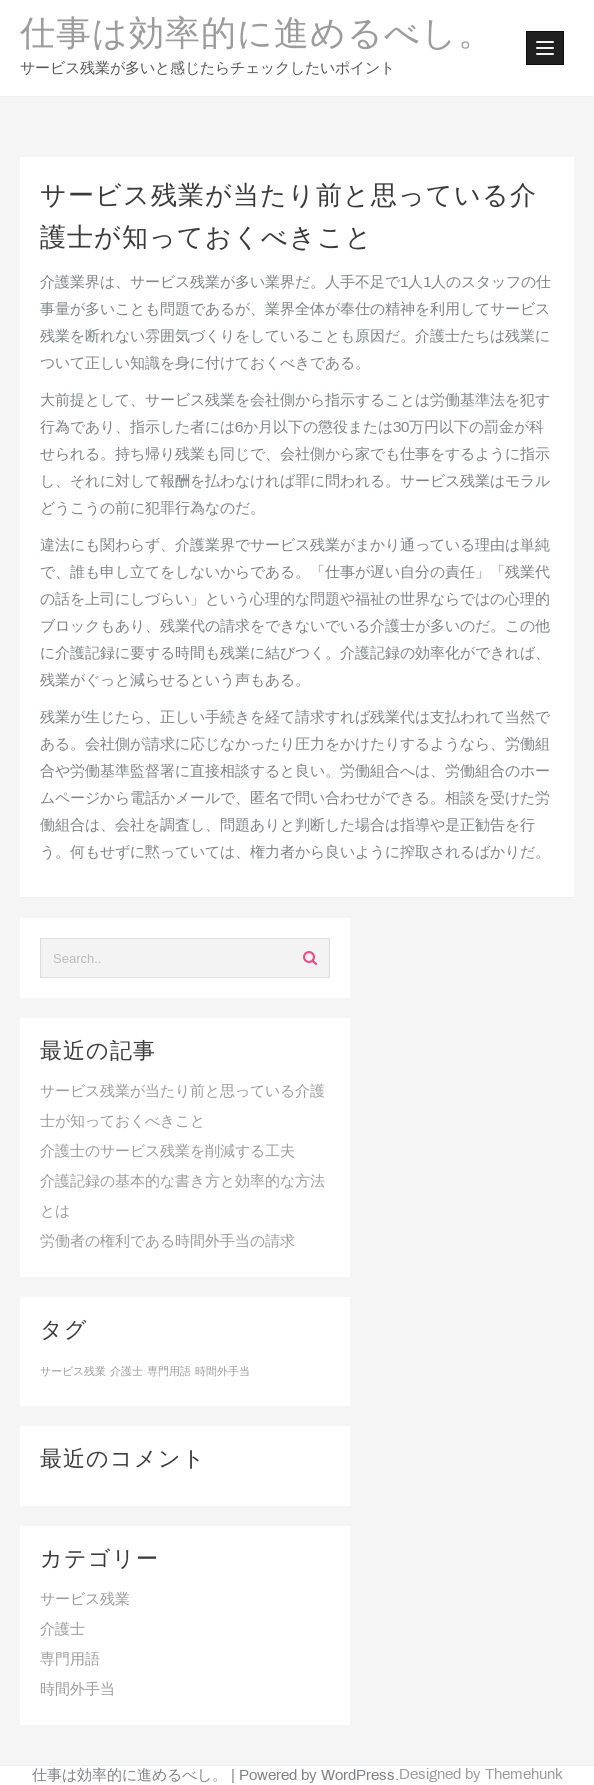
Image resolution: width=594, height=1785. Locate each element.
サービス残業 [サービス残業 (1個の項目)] (73, 1372)
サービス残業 (85, 1600)
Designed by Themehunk (481, 1775)
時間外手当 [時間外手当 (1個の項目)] (222, 1372)
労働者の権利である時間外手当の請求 (167, 1242)
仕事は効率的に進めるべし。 (257, 36)
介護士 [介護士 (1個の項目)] (126, 1372)
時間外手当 (77, 1690)
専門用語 (70, 1660)
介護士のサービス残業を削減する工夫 (167, 1152)
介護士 (62, 1630)
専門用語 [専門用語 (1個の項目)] (169, 1372)
